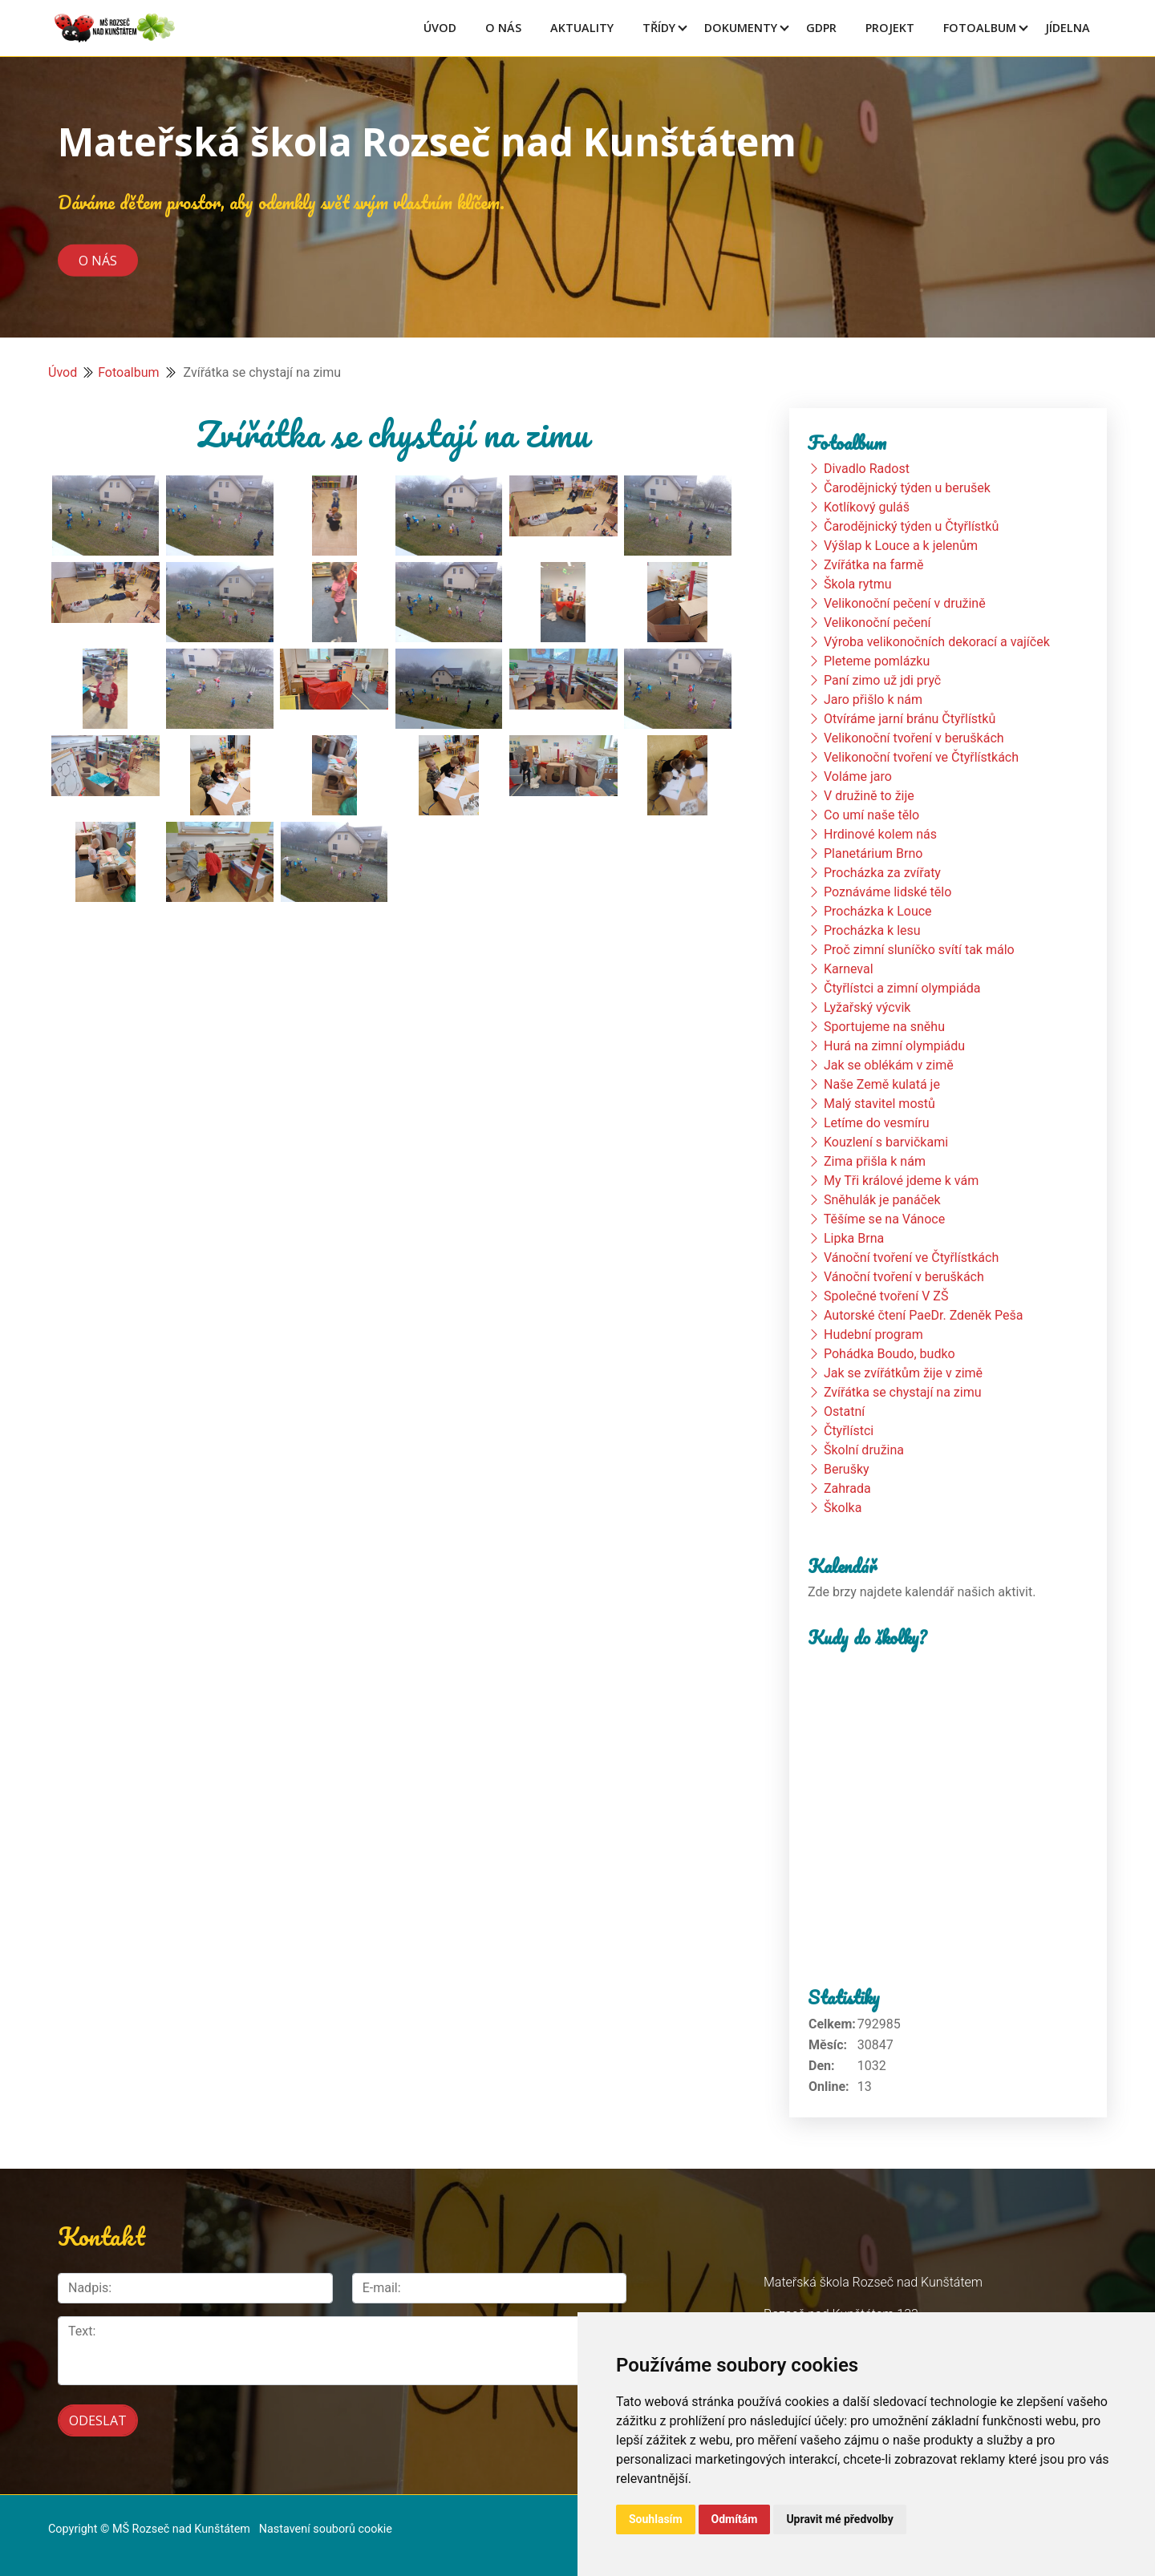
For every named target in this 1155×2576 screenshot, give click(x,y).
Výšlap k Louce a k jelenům (901, 545)
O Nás (503, 27)
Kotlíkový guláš (867, 507)
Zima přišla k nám (875, 1161)
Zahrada (847, 1488)
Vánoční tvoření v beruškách (904, 1276)
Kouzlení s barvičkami (886, 1142)
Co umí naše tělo (871, 815)
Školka (842, 1507)
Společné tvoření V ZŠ (886, 1296)
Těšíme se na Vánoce (885, 1219)
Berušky (846, 1469)
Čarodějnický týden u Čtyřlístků (911, 526)
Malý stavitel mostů (879, 1103)
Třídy (658, 27)
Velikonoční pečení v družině (905, 603)
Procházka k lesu (872, 930)
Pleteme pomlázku (877, 661)
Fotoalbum (979, 27)
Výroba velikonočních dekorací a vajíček (937, 641)
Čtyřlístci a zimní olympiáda (902, 988)
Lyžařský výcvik (867, 1007)
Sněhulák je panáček (882, 1199)
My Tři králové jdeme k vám (901, 1180)
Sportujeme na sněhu (884, 1026)
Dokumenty (740, 27)
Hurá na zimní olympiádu (894, 1045)
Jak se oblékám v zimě (889, 1065)
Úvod (440, 27)
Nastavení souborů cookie (325, 2529)
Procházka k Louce (878, 911)
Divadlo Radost (867, 468)
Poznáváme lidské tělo (887, 892)
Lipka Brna (854, 1238)
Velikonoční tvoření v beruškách (914, 738)
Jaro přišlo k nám (873, 699)
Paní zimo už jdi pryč (882, 680)
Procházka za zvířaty (882, 872)
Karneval (848, 969)
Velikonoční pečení (877, 622)
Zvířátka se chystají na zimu (903, 1392)
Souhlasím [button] (656, 2519)
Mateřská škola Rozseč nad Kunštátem (427, 141)
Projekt (889, 27)
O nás (98, 260)
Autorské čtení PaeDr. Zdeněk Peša (923, 1315)
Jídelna (1067, 27)
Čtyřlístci (848, 1430)
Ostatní (844, 1411)
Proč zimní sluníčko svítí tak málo (919, 949)
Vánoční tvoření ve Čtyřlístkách (911, 1257)
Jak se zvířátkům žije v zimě (903, 1373)
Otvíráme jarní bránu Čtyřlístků (909, 718)
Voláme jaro (858, 776)
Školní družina (864, 1450)
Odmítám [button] (734, 2519)
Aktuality (582, 27)
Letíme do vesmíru (877, 1122)
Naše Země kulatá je (882, 1084)
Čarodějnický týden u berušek (907, 487)
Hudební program (873, 1334)
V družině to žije (869, 795)
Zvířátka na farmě (874, 564)
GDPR (821, 27)
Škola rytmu (858, 584)
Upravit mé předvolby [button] (839, 2519)
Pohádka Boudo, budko (889, 1353)
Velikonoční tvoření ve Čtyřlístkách (921, 757)
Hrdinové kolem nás (880, 834)
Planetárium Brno (873, 853)
